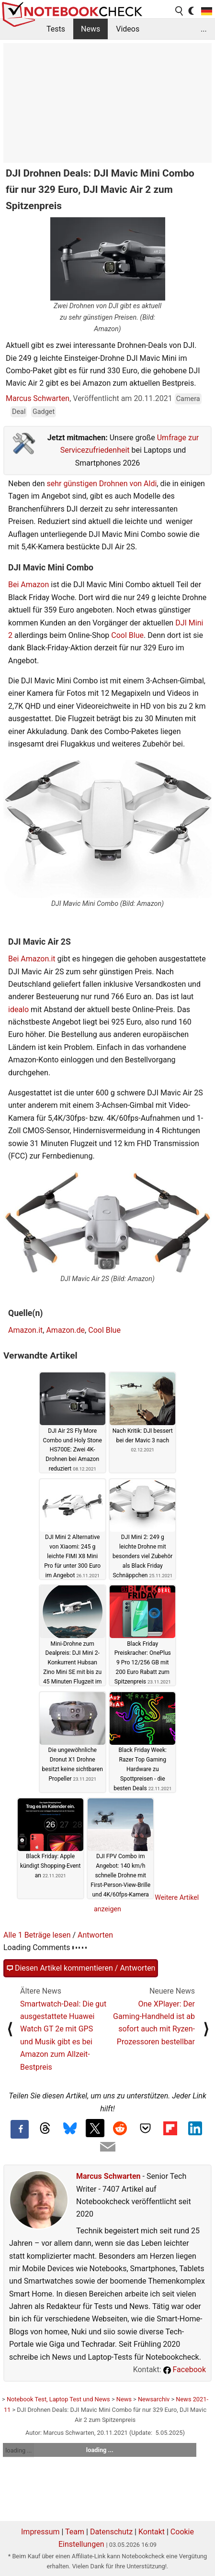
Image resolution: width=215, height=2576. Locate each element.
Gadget (44, 412)
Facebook (184, 2369)
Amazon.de (65, 1330)
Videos (127, 28)
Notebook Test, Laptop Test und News (58, 2399)
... (204, 28)
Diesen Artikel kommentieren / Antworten (80, 1968)
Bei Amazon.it (32, 958)
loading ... (18, 2450)
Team (74, 2531)
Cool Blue (127, 635)
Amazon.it (25, 1330)
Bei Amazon (28, 584)
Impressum (40, 2531)
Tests (55, 28)
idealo (18, 1009)
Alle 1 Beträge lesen (37, 1935)
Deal (18, 412)
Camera (188, 399)
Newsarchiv (154, 2399)
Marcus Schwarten (37, 398)
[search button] (179, 11)
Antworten (95, 1935)
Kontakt (151, 2531)
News (90, 28)
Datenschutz (111, 2531)
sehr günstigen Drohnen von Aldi (101, 483)
